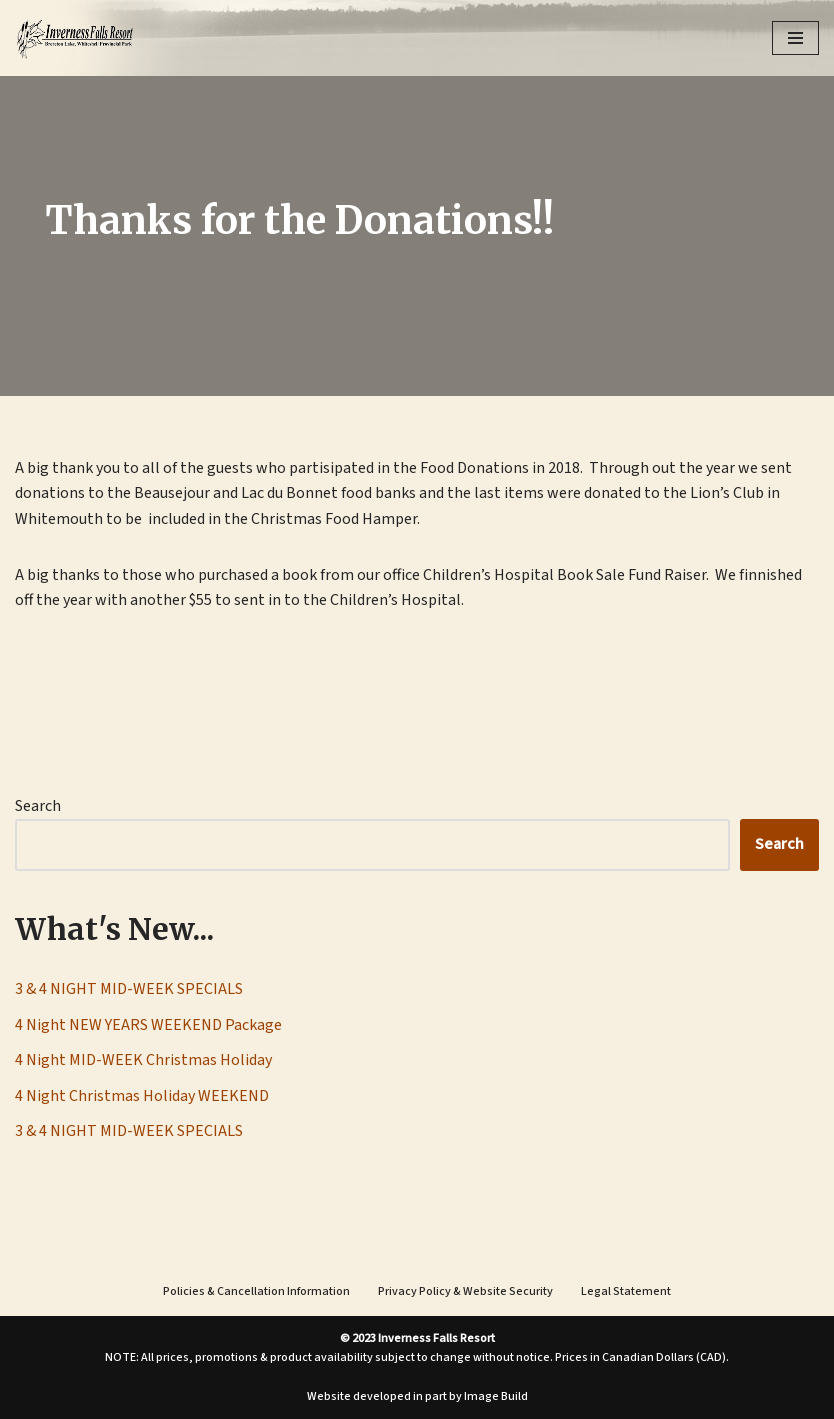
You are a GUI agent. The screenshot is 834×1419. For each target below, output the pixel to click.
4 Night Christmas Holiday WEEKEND (142, 1096)
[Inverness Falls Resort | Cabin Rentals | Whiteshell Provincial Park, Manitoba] (75, 38)
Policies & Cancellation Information (256, 1291)
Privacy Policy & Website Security (465, 1291)
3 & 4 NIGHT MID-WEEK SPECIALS (129, 989)
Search (38, 806)
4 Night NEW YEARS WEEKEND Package (148, 1025)
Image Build (496, 1396)
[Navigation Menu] (795, 38)
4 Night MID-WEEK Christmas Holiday (143, 1060)
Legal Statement (626, 1291)
